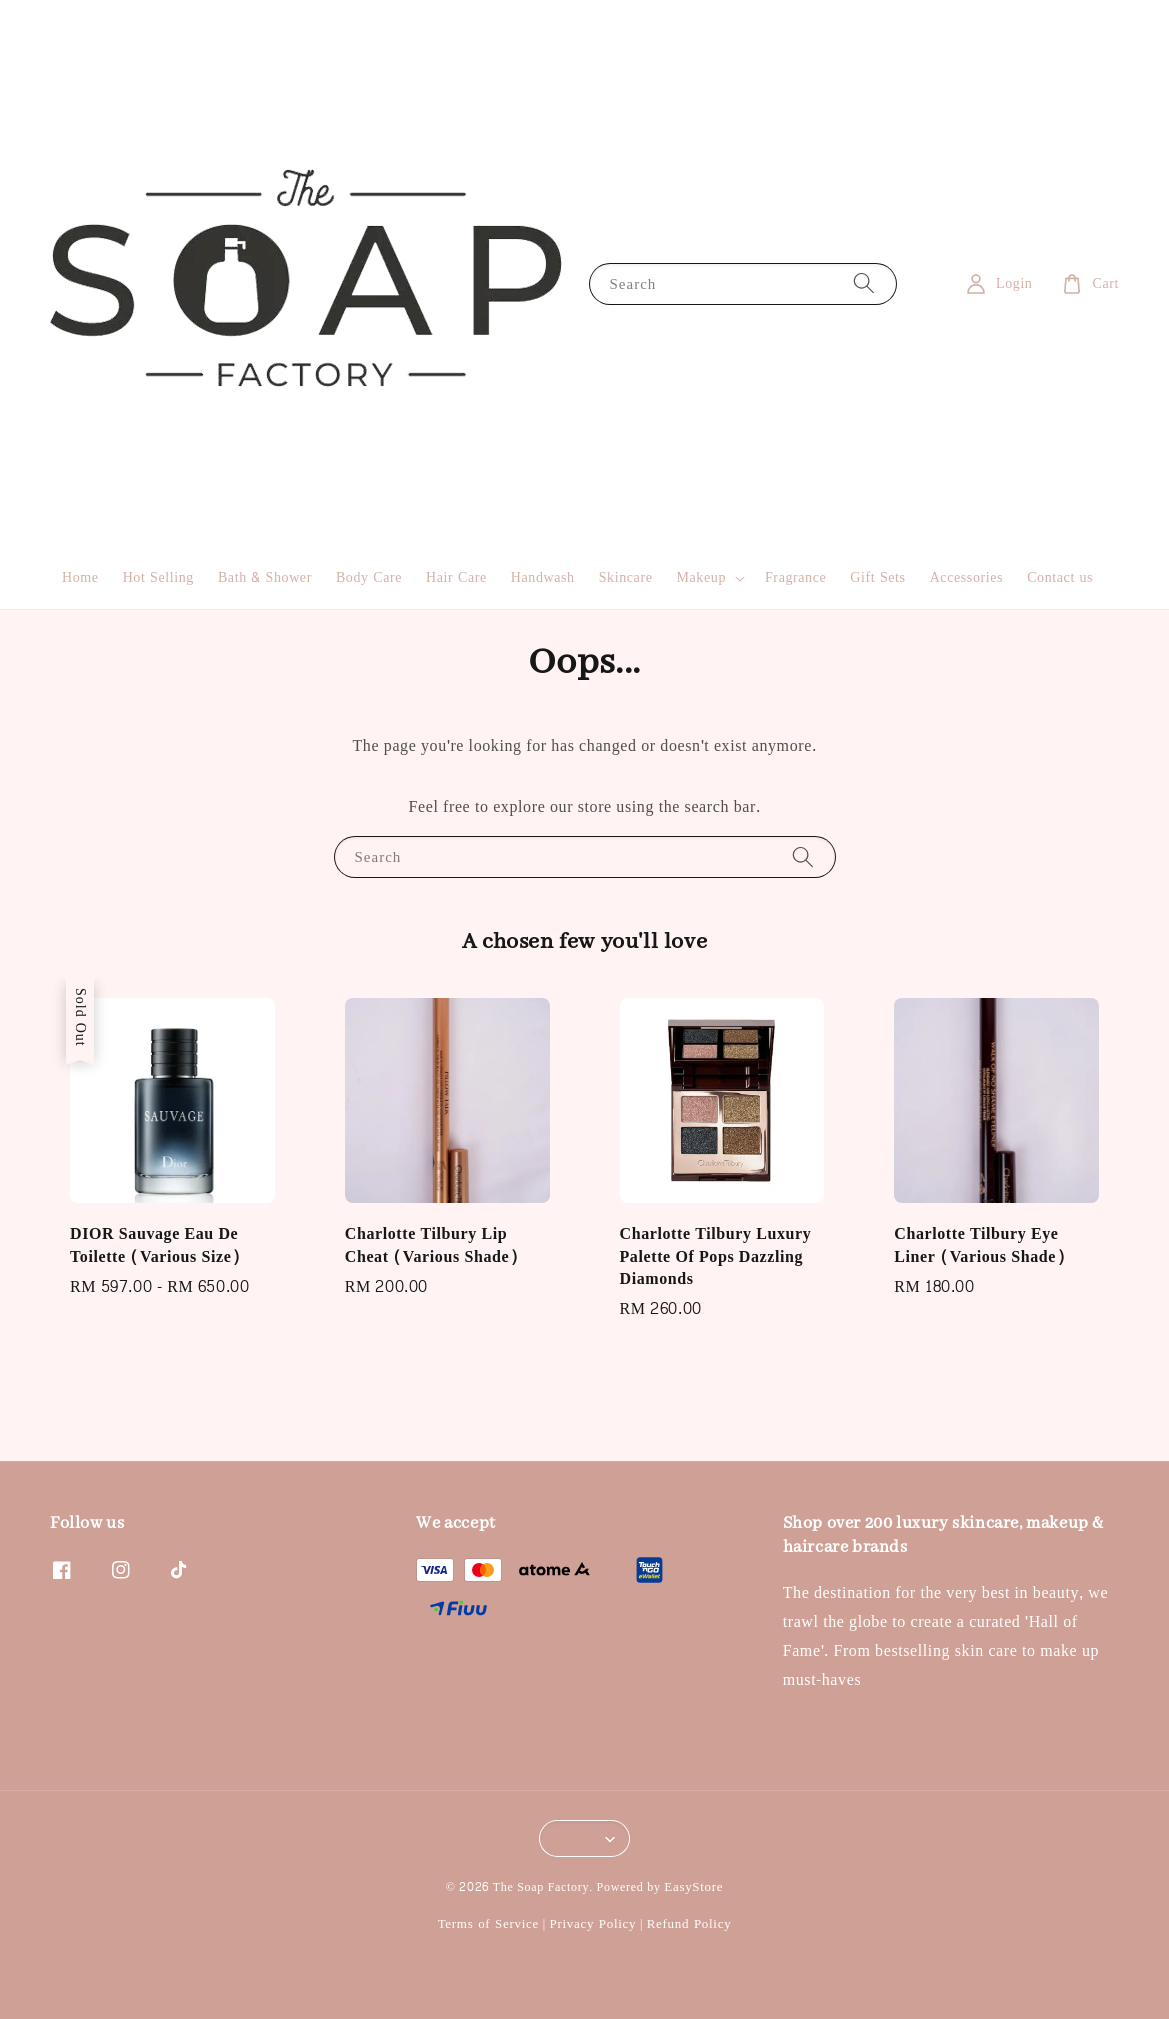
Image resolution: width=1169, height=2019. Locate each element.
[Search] (864, 283)
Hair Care (456, 577)
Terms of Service (488, 1924)
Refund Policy (689, 1924)
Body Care (369, 577)
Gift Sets (877, 577)
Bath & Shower (265, 577)
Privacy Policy (592, 1924)
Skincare (626, 577)
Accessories (966, 577)
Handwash (543, 577)
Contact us (1060, 577)
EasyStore (693, 1887)
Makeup (701, 578)
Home (80, 577)
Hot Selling (158, 577)
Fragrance (795, 577)
